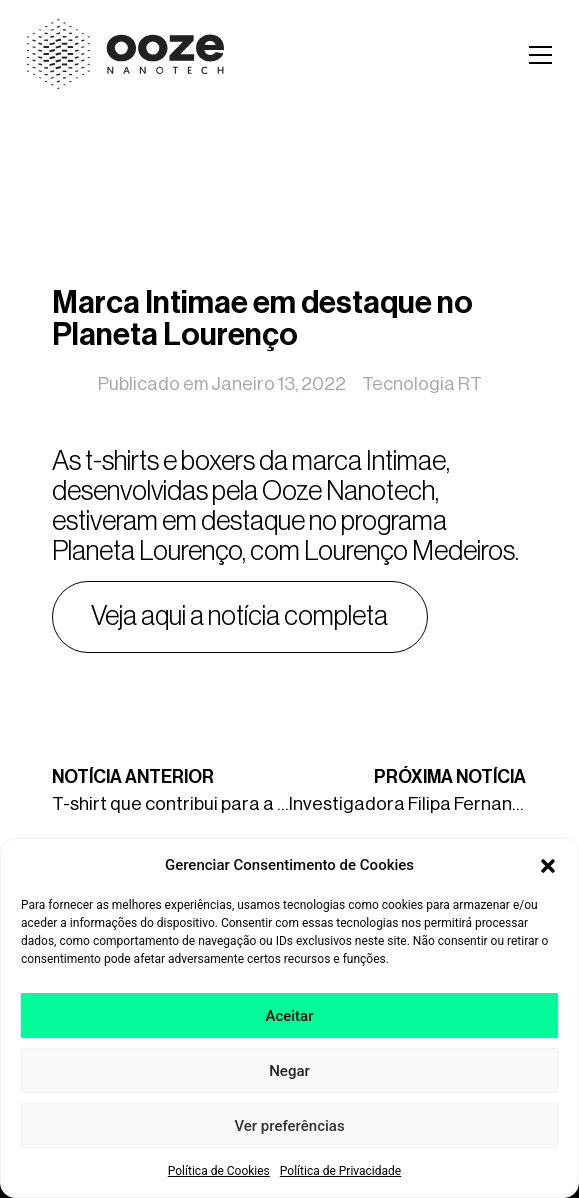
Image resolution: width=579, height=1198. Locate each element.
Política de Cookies (219, 1177)
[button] (548, 871)
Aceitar (289, 1022)
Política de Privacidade (340, 1177)
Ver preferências (289, 1132)
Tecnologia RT (422, 384)
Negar (289, 1077)
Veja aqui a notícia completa (239, 616)
